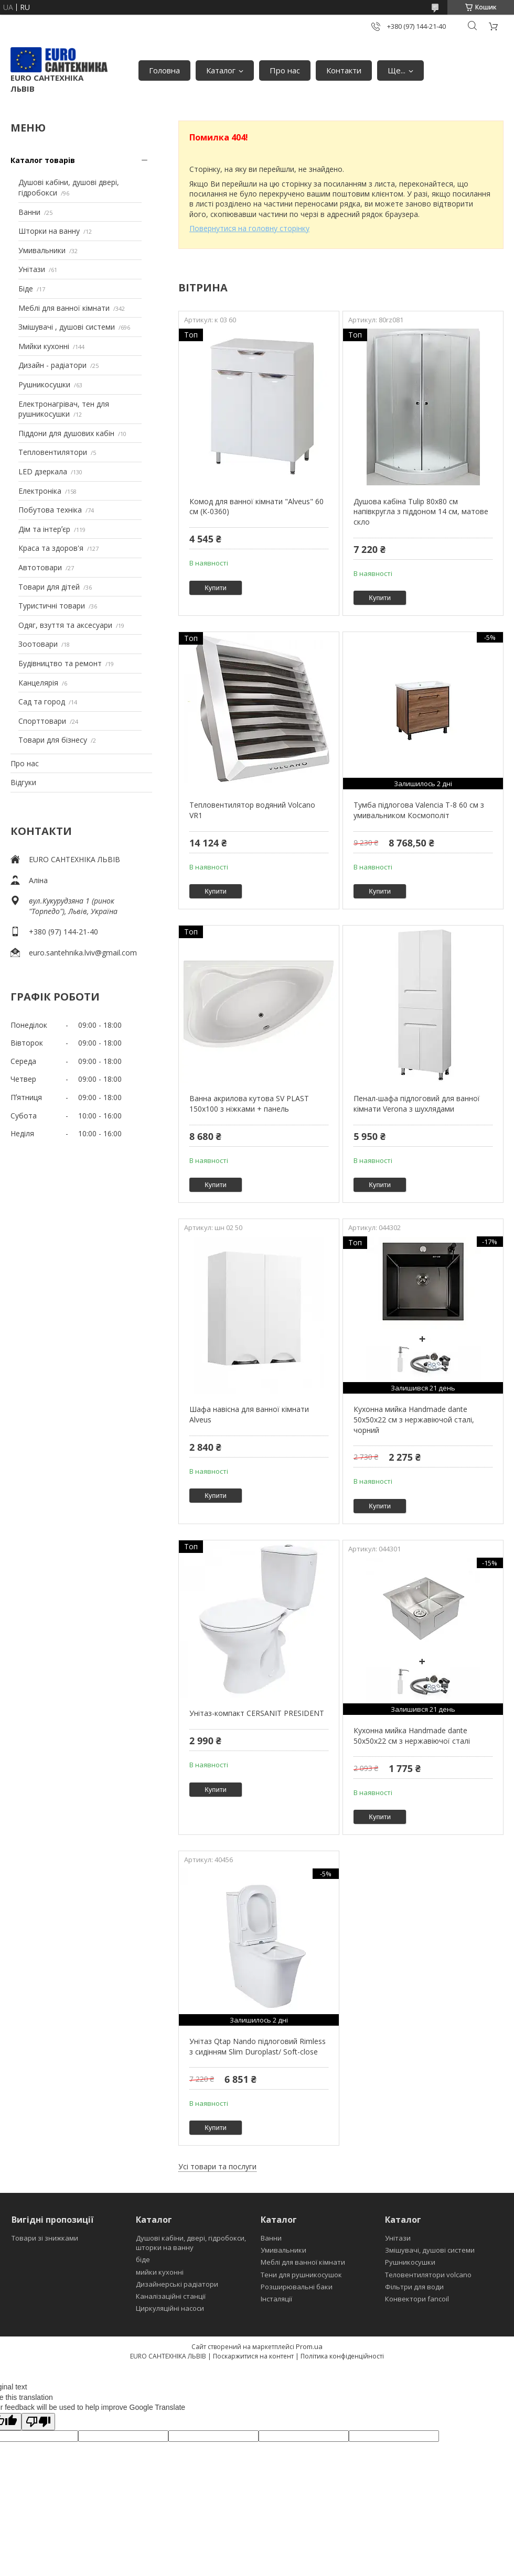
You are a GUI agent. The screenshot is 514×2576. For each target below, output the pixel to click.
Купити (216, 588)
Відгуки (23, 782)
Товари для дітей (49, 587)
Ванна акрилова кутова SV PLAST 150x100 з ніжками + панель (249, 1103)
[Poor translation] (38, 2421)
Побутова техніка (50, 510)
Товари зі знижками (45, 2238)
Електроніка (39, 491)
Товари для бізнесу (52, 740)
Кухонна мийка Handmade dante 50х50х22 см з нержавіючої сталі (412, 1735)
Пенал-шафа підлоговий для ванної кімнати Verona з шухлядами (417, 1103)
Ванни (29, 212)
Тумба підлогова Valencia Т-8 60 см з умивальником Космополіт (419, 810)
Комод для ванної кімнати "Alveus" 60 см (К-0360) (256, 506)
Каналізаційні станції (171, 2296)
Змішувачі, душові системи (430, 2250)
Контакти (343, 70)
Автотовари (40, 567)
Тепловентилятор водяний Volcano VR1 (252, 810)
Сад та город (41, 702)
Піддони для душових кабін (66, 433)
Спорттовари (42, 721)
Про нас (285, 70)
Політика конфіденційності (342, 2356)
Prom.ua (309, 2346)
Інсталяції (276, 2298)
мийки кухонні (160, 2272)
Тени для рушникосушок (301, 2274)
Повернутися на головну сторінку (249, 228)
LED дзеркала (42, 471)
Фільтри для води (414, 2286)
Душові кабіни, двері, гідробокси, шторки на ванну (191, 2242)
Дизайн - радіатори (52, 365)
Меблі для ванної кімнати (64, 308)
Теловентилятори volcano (428, 2274)
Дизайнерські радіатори (177, 2284)
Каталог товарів (42, 160)
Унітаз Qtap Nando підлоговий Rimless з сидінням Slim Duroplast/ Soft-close (257, 2046)
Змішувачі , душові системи (66, 327)
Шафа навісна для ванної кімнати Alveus (249, 1414)
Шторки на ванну (49, 231)
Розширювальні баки (297, 2286)
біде (143, 2259)
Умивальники (42, 250)
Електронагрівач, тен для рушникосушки (63, 409)
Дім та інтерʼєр (44, 529)
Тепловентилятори (52, 452)
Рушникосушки (44, 384)
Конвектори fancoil (417, 2298)
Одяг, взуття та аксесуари (65, 625)
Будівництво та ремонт (60, 663)
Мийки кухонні (43, 346)
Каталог (220, 70)
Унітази (31, 269)
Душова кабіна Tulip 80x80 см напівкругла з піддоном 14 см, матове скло (421, 511)
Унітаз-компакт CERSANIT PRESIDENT (256, 1713)
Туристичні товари (51, 606)
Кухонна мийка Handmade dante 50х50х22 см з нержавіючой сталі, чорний (414, 1419)
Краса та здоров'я (50, 548)
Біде (25, 289)
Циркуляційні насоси (170, 2308)
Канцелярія (38, 683)
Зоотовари (38, 644)
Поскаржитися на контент (253, 2356)
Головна (164, 70)
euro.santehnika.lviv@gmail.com (83, 953)
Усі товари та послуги (217, 2166)
